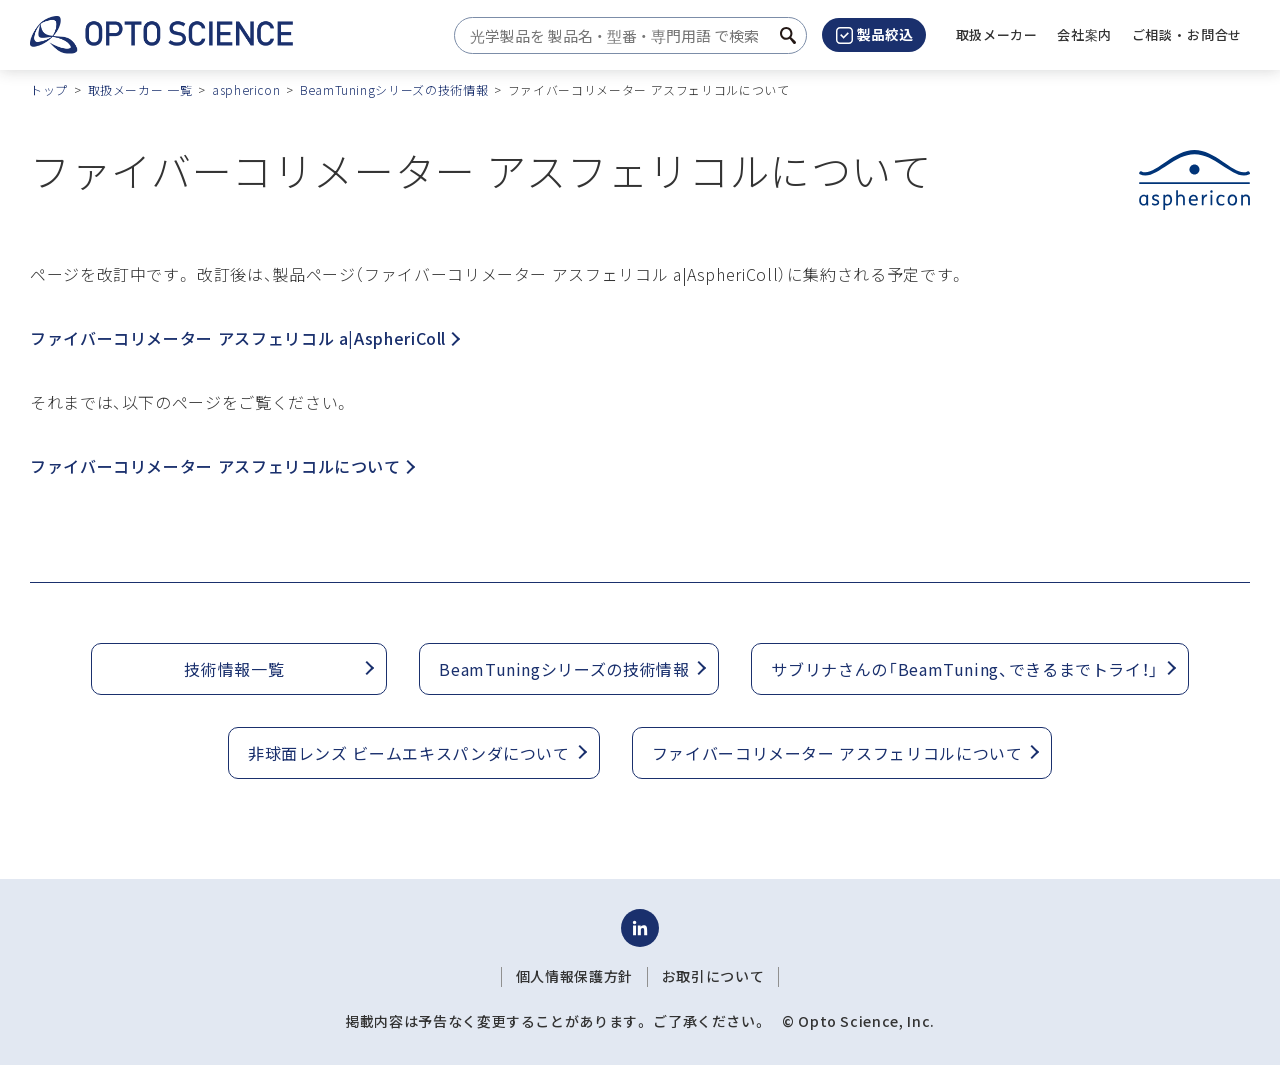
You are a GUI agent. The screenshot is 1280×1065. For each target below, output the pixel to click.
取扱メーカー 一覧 (140, 89)
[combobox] (625, 35)
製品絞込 (874, 34)
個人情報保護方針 (574, 976)
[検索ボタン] (788, 35)
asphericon (246, 89)
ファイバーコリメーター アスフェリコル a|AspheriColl (245, 338)
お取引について (713, 976)
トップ (49, 89)
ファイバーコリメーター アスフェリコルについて (222, 466)
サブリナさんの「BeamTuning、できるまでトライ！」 (965, 669)
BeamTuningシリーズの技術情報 (394, 89)
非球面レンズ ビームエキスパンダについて (409, 753)
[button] (1084, 35)
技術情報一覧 (234, 669)
